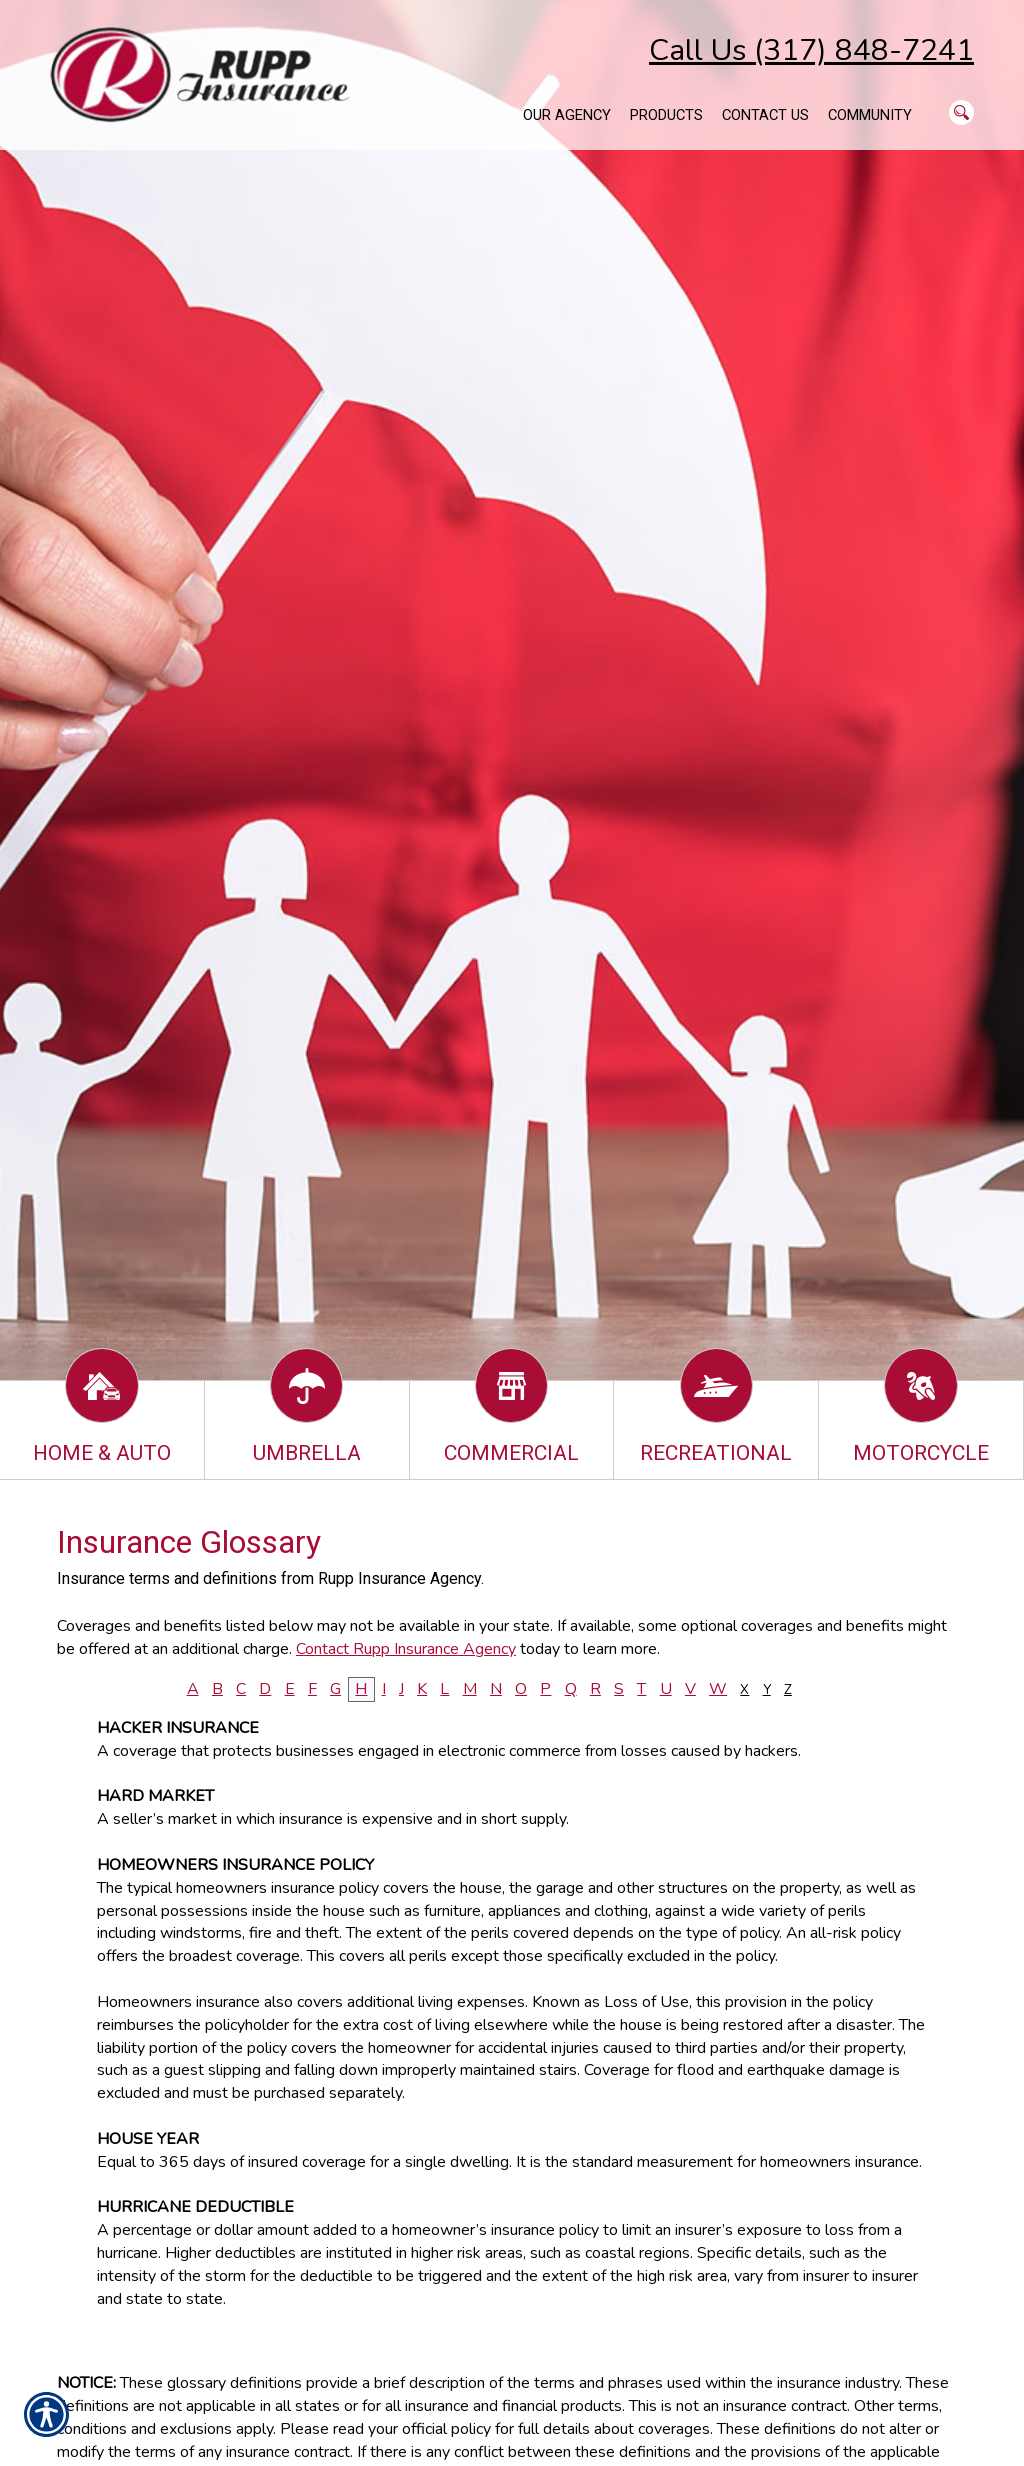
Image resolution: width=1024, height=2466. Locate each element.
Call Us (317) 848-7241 (811, 50)
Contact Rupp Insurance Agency (406, 1649)
